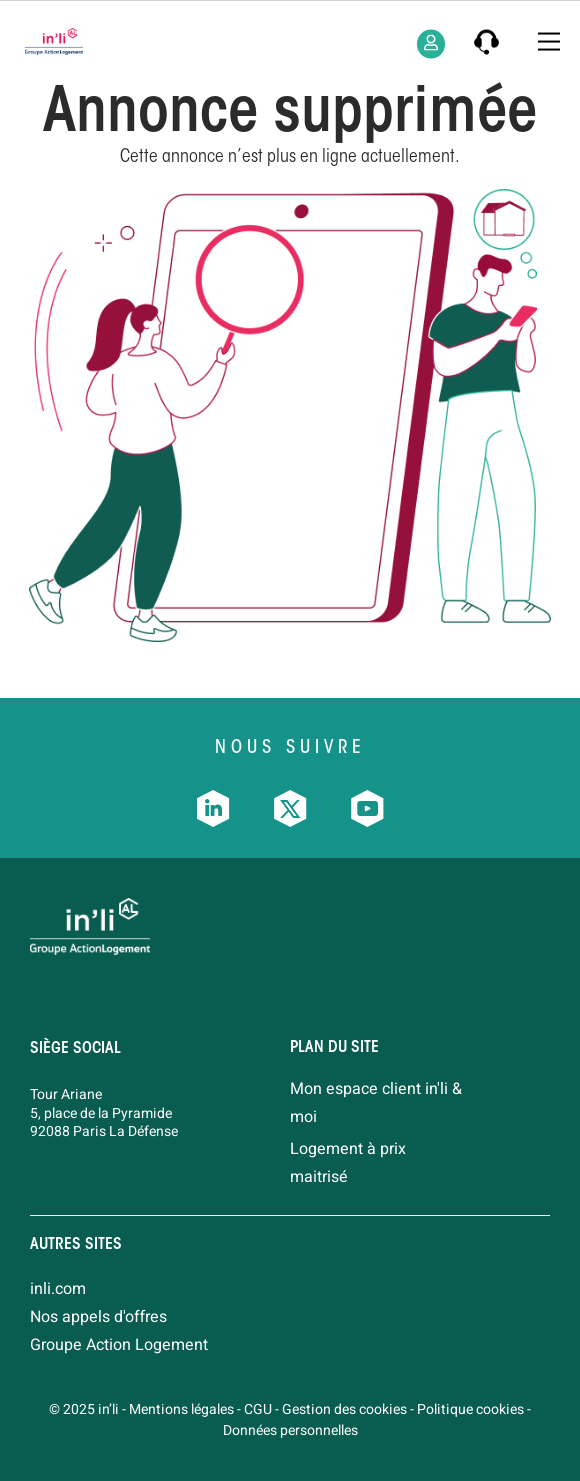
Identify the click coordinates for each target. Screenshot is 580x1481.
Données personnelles (290, 1430)
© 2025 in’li (84, 1409)
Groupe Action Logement (119, 1345)
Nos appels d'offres (98, 1317)
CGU (258, 1409)
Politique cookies (470, 1409)
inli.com (58, 1289)
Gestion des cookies (344, 1409)
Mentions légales (181, 1409)
